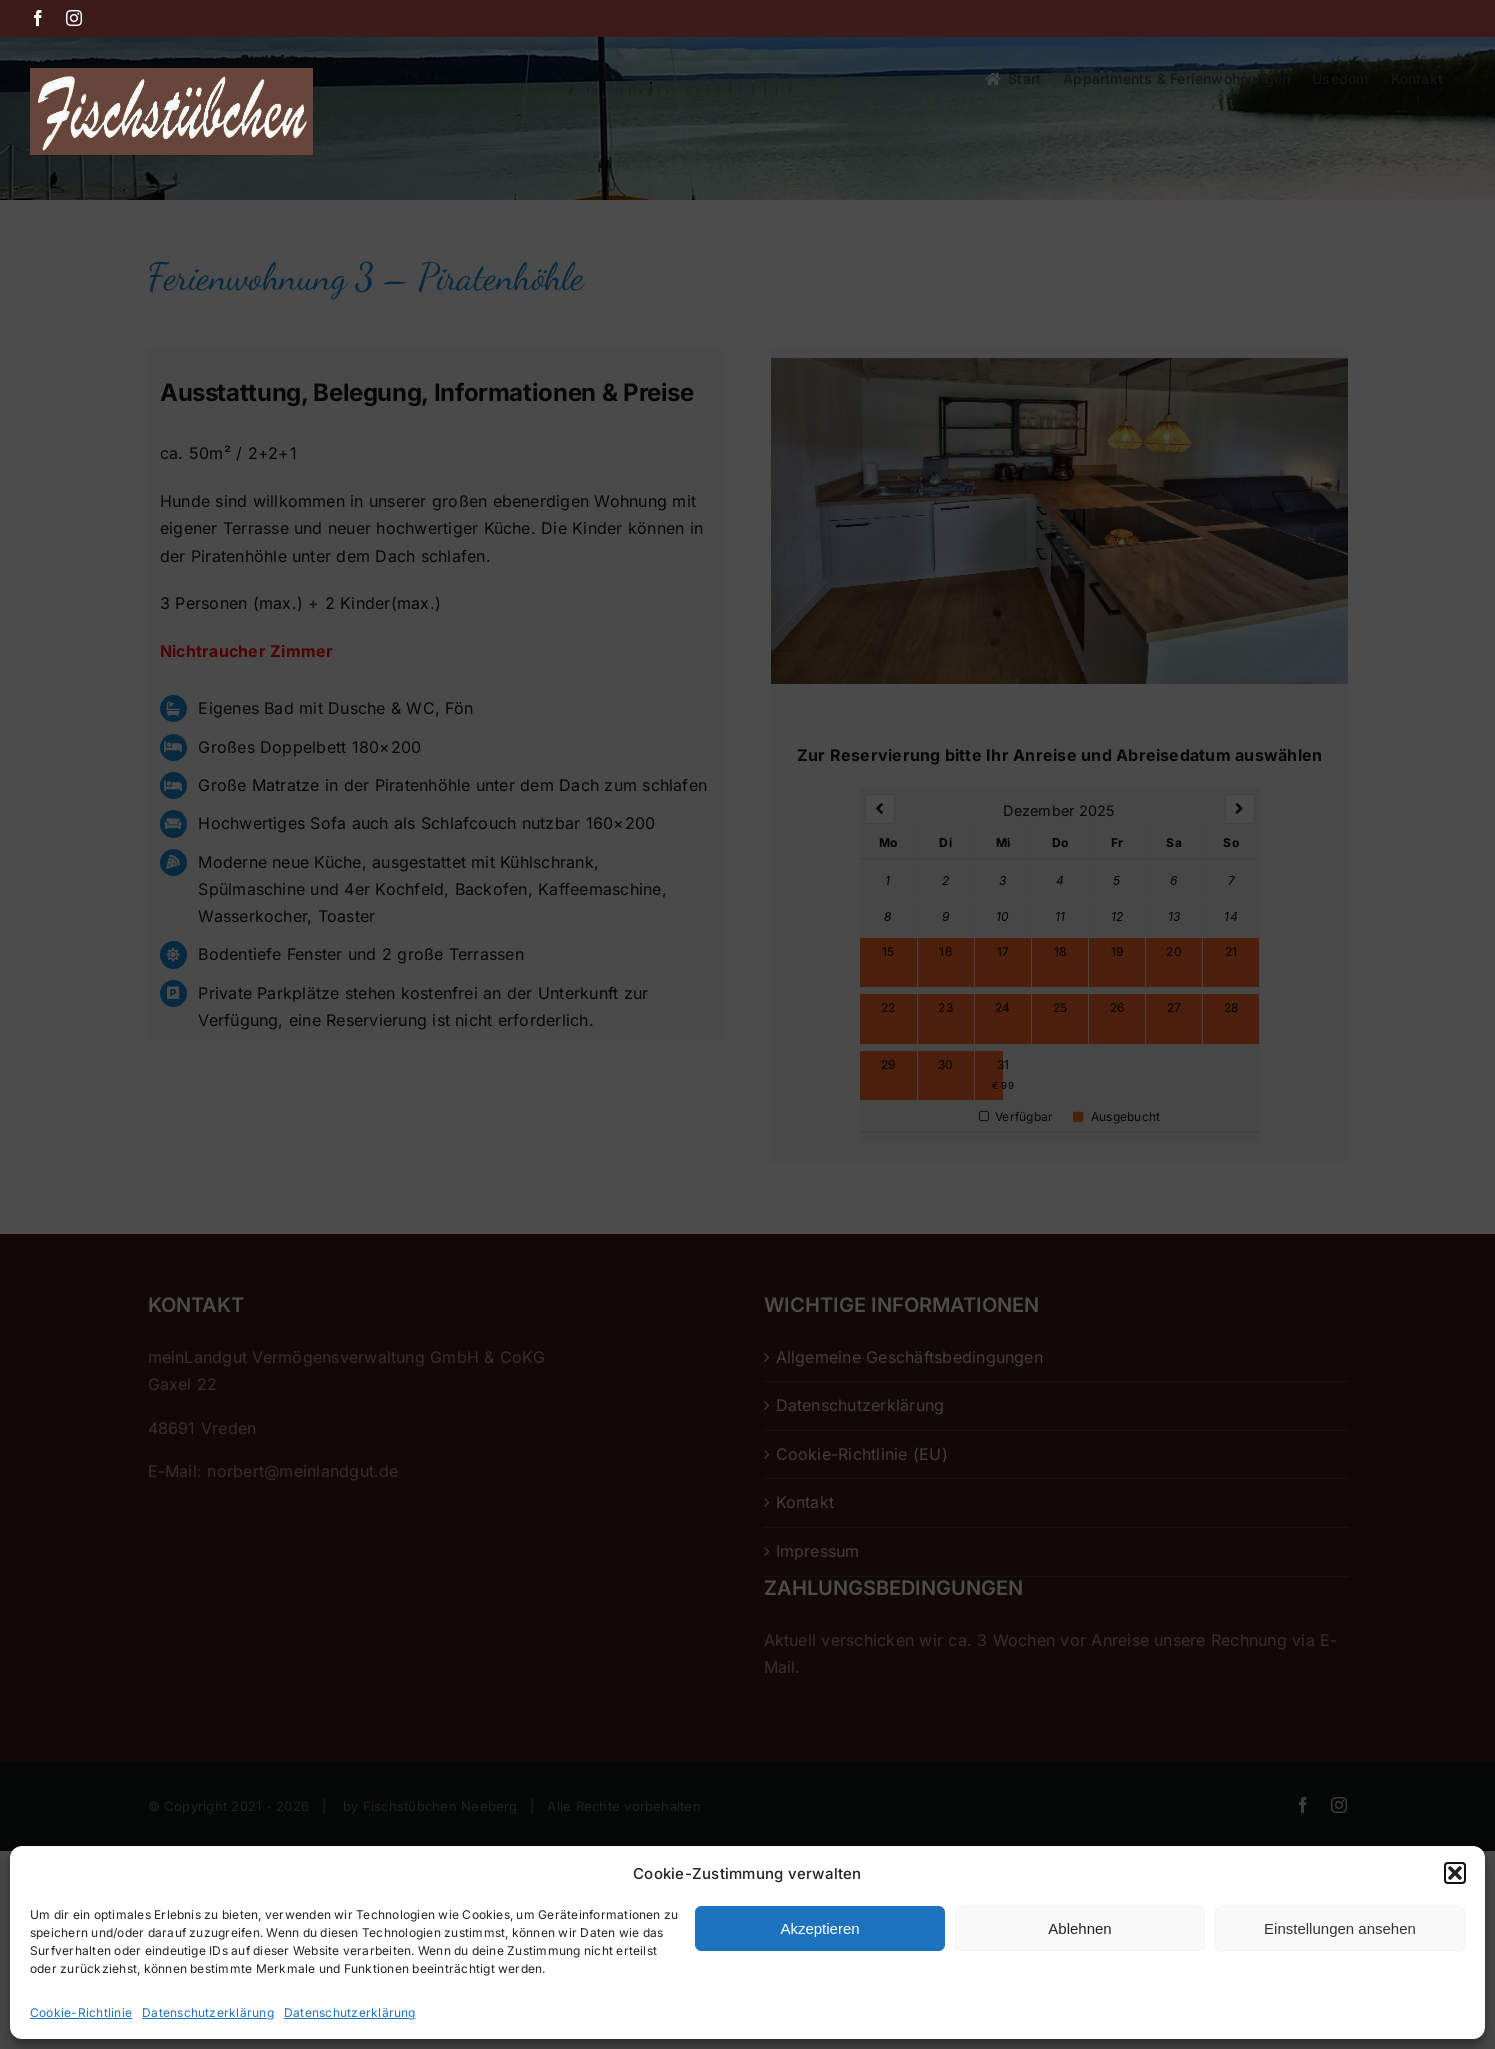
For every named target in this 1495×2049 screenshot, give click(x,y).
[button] (1455, 1873)
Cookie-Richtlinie (81, 2012)
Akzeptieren (819, 1928)
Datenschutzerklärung (208, 2012)
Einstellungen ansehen (1340, 1928)
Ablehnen (1079, 1928)
